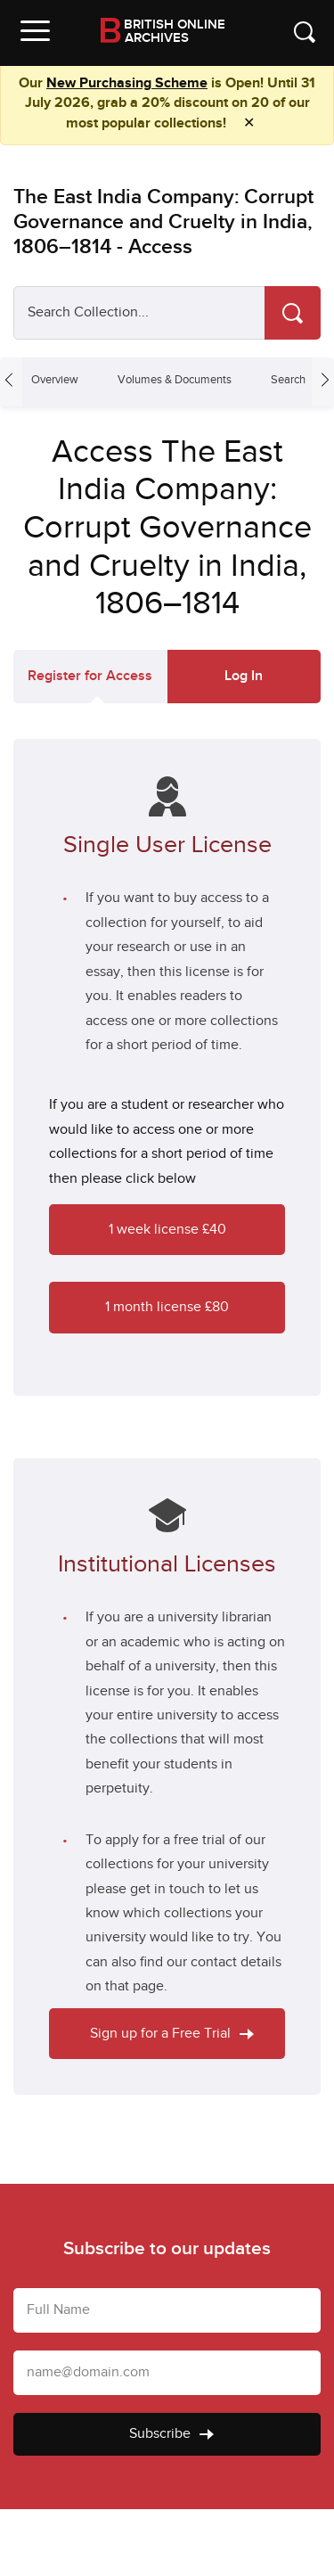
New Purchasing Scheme (127, 83)
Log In (243, 676)
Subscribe (171, 2433)
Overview (54, 380)
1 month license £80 (167, 1307)
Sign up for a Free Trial (172, 2033)
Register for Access (90, 676)
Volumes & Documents (175, 380)
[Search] (293, 313)
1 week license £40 (167, 1229)
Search (288, 380)
